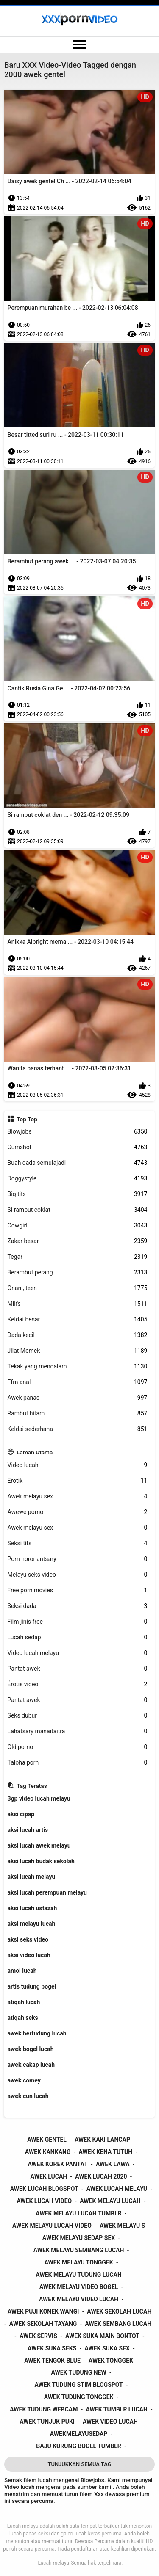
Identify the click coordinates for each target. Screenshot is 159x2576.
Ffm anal (78, 1382)
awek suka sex (107, 2348)
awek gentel (47, 2139)
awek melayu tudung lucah (78, 2274)
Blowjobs (78, 1131)
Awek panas (78, 1397)
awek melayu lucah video (52, 2225)
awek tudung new (78, 2372)
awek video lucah (110, 2421)
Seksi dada (78, 1606)
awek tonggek (111, 2360)
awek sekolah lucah (119, 2311)
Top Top (27, 1119)
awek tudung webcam (44, 2409)
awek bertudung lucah (37, 2033)
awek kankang (48, 2152)
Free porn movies (78, 1590)
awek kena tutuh (106, 2152)
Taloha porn (78, 1762)
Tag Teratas (32, 1785)
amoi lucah (22, 1970)
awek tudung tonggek (79, 2397)
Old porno (78, 1747)
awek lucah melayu (117, 2188)
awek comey (24, 2080)
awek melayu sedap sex (78, 2237)
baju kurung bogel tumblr (78, 2446)
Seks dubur (78, 1715)
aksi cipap (21, 1814)
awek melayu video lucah (78, 2299)
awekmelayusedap (79, 2433)
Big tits (78, 1194)
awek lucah (49, 2176)
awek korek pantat (58, 2164)
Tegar (78, 1256)
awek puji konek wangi (43, 2311)
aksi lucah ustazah (32, 1908)
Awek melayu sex (78, 1496)
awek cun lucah (28, 2096)
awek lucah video (44, 2201)
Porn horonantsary (78, 1559)
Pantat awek (78, 1668)
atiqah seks (23, 2017)
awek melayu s (122, 2225)
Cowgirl (78, 1225)
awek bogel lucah (31, 2049)
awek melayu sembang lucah (78, 2250)
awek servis (38, 2336)
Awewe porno (78, 1512)
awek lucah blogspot (44, 2188)
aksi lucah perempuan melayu (47, 1892)
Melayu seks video (78, 1574)
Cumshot (78, 1147)
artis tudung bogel (32, 1986)
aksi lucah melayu (32, 1876)
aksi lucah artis (28, 1829)
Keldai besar (78, 1319)
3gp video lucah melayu (39, 1798)
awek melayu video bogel (78, 2287)
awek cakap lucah (31, 2064)
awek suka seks (52, 2348)
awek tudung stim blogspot (78, 2384)
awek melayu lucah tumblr (78, 2213)
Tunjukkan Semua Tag (79, 2464)
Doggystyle (78, 1178)
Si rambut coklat (78, 1210)
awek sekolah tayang (43, 2323)
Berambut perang (78, 1272)
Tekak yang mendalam (78, 1366)
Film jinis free (78, 1621)
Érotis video (78, 1684)
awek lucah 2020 (101, 2176)
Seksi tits (78, 1543)
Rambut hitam (78, 1413)
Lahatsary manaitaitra (78, 1731)
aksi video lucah (29, 1955)
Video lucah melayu (78, 1653)
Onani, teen (78, 1288)
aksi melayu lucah (32, 1923)
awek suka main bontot (102, 2336)
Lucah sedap (78, 1637)
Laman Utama (35, 1452)
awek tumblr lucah (117, 2409)
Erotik (78, 1480)
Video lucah (78, 1465)
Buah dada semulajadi (78, 1163)
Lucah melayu (53, 2563)
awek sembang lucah (118, 2323)
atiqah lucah (24, 2002)
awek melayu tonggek (78, 2262)
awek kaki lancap (102, 2139)
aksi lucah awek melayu (39, 1845)
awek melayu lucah (110, 2201)
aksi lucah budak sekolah (41, 1861)
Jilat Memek (78, 1350)
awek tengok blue (52, 2360)
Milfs (78, 1303)
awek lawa (113, 2164)
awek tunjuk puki (47, 2421)
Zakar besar (78, 1241)
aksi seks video (28, 1939)
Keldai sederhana (78, 1429)
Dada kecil (78, 1335)
